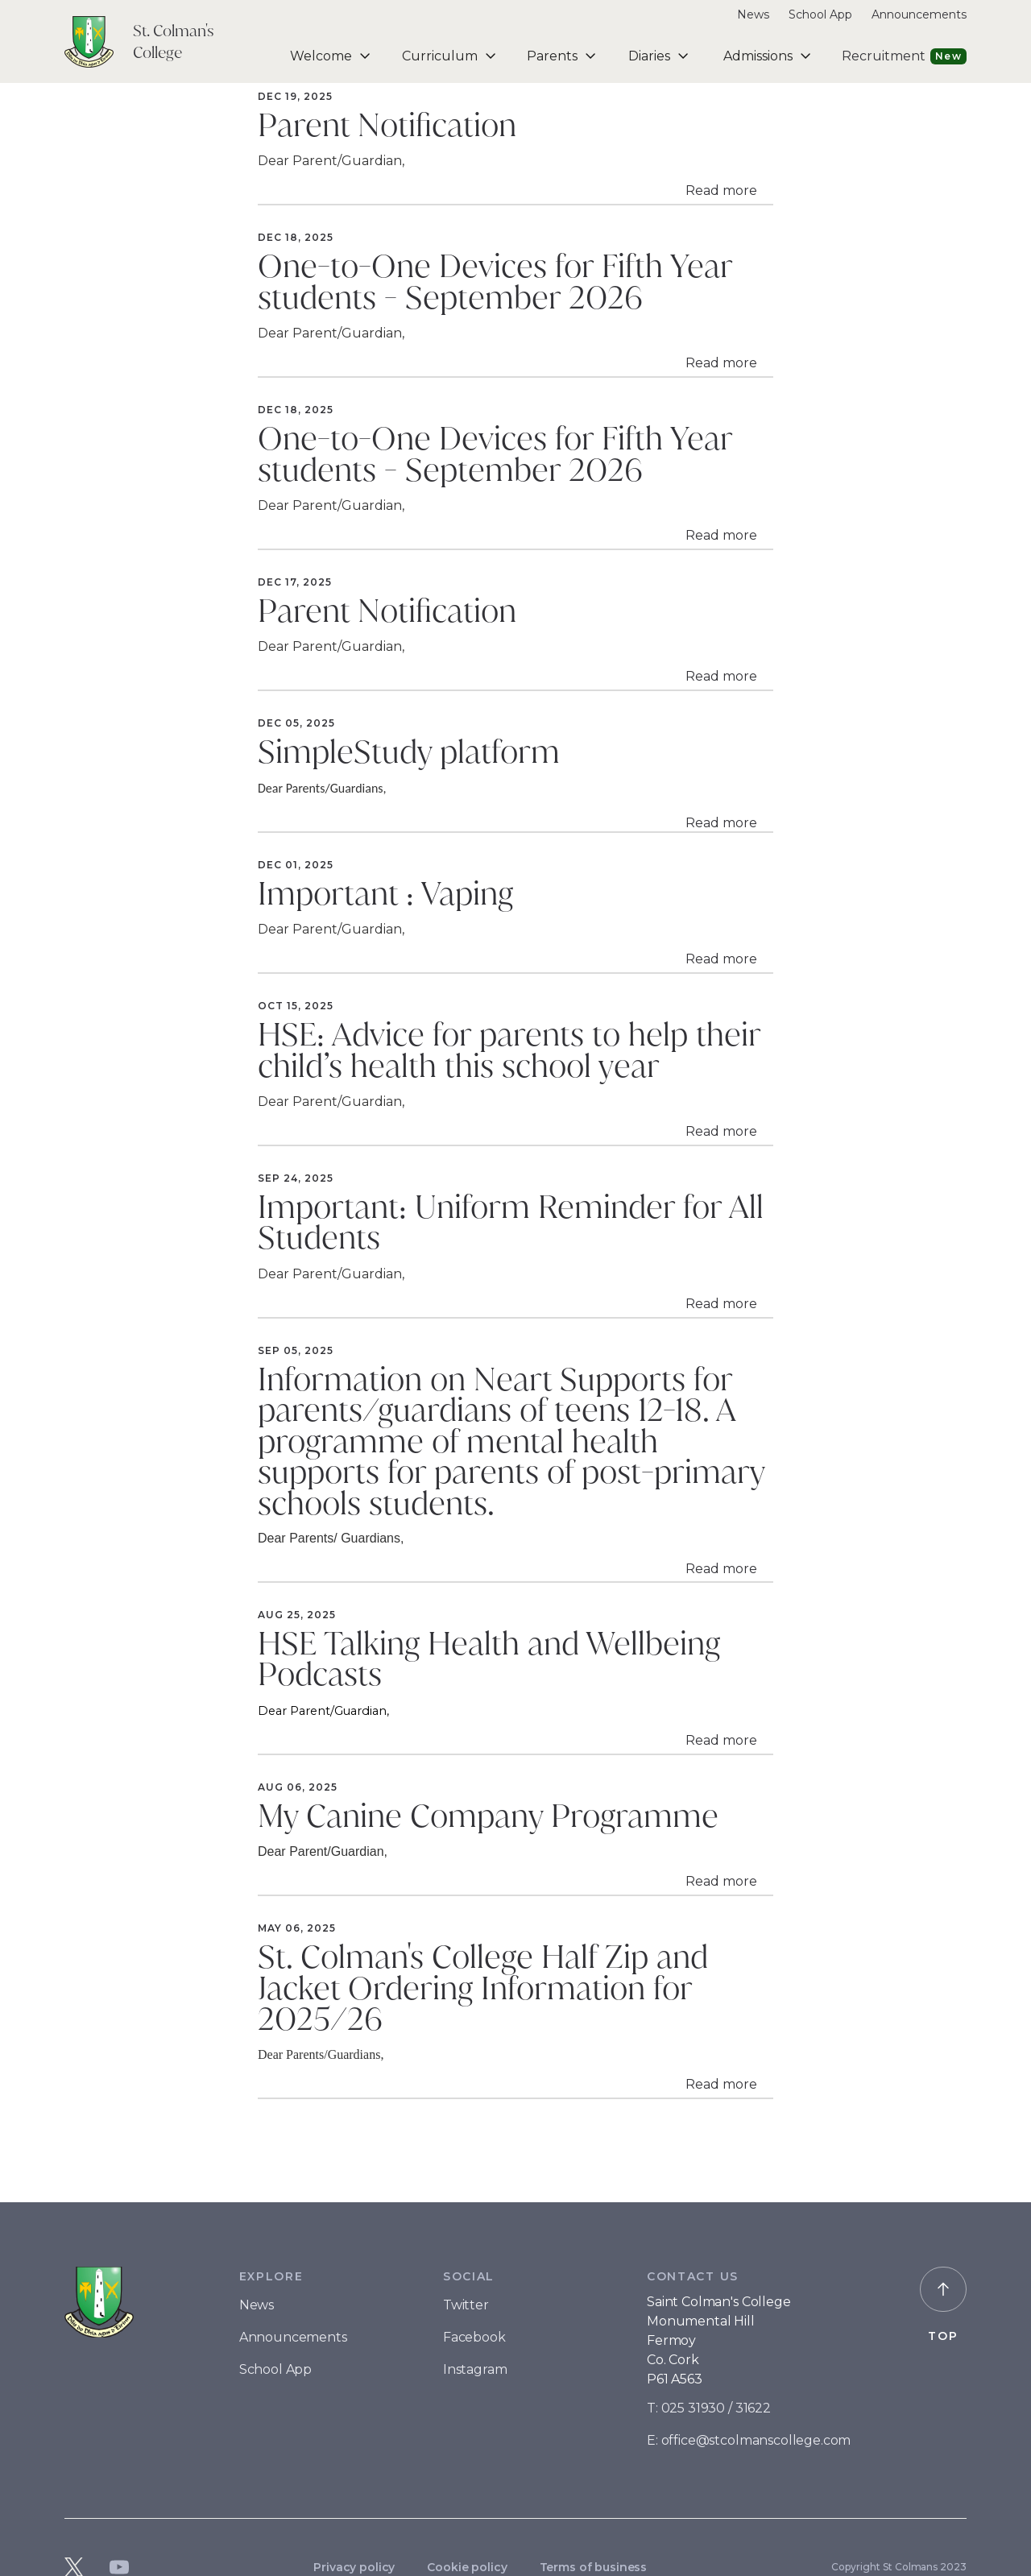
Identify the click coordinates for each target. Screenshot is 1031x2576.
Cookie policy (467, 2567)
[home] (159, 42)
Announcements (919, 14)
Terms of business (594, 2567)
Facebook (474, 2337)
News (753, 14)
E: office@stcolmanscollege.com (749, 2440)
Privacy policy (354, 2567)
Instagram (475, 2369)
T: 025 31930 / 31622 (709, 2408)
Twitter (466, 2305)
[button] (326, 56)
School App (820, 14)
